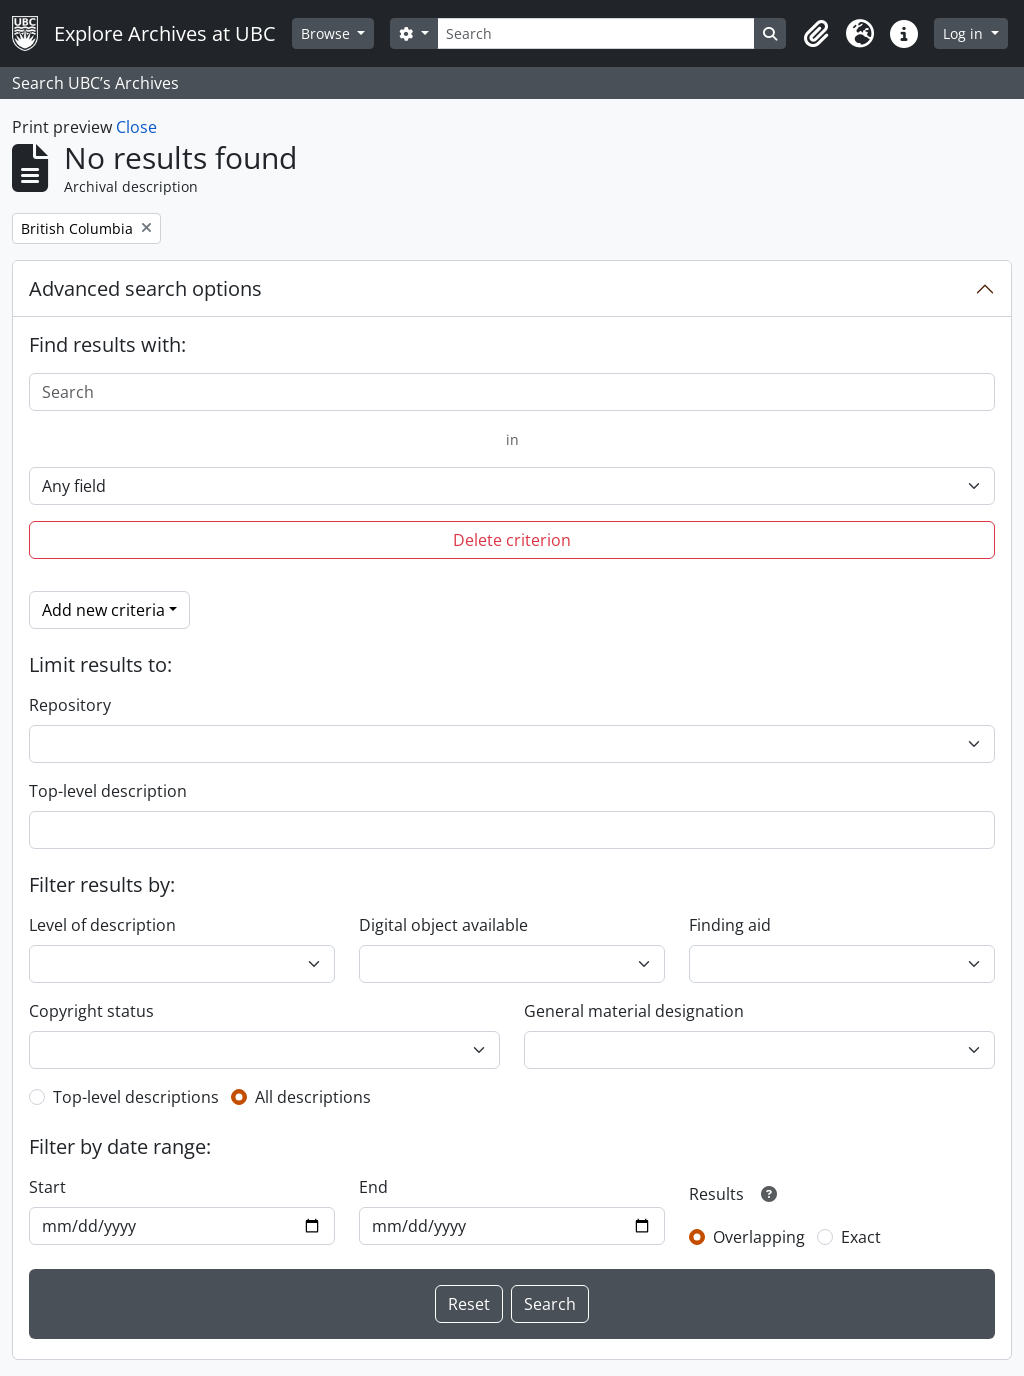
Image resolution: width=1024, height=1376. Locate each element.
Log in (965, 33)
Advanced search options (145, 288)
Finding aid (730, 925)
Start (47, 1187)
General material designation (634, 1011)
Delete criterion (512, 540)
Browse (327, 33)
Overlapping (759, 1237)
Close (136, 127)
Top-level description (108, 791)
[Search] (596, 33)
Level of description (102, 925)
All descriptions (313, 1097)
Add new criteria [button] (103, 610)
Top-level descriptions (136, 1097)
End (373, 1187)
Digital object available (443, 925)
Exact (861, 1237)
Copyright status (91, 1011)
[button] (816, 34)
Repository (70, 705)
